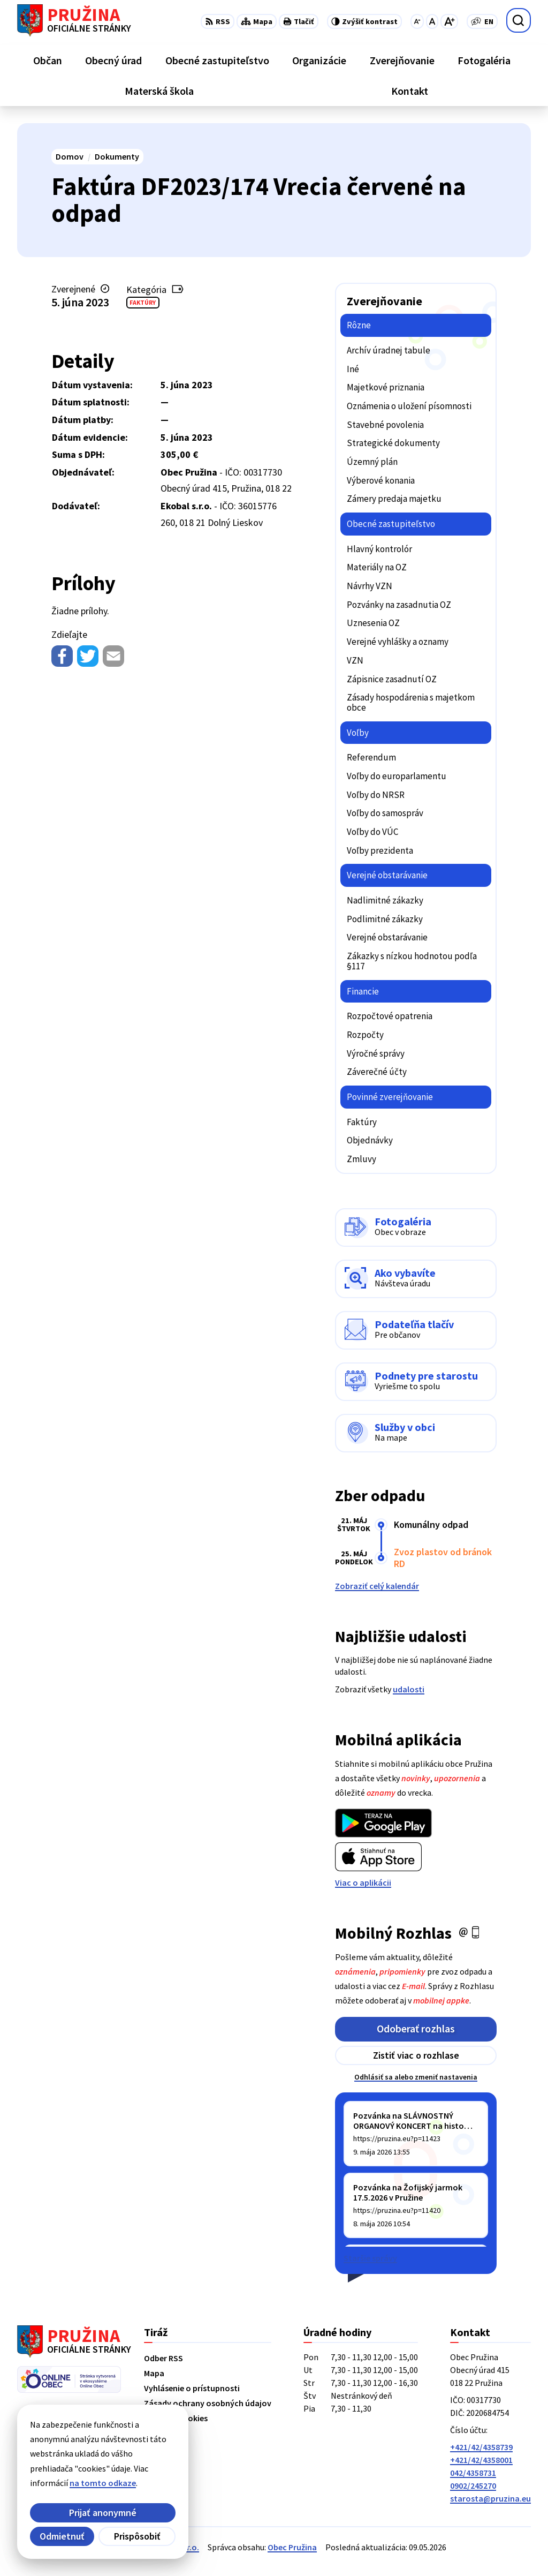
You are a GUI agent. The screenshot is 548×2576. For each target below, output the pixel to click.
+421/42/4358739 (481, 2447)
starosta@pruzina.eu (490, 2498)
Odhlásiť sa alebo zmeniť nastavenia (415, 2077)
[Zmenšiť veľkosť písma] (417, 21)
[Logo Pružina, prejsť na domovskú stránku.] (74, 20)
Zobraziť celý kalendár (377, 1585)
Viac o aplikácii (363, 1882)
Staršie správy (370, 2258)
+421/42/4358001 (481, 2459)
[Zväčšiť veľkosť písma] (449, 21)
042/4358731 (473, 2472)
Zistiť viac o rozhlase (416, 2055)
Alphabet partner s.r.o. (157, 2547)
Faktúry (143, 302)
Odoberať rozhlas (416, 2028)
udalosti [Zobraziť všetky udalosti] (408, 1689)
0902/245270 (473, 2485)
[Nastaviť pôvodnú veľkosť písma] (432, 21)
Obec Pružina (292, 2547)
